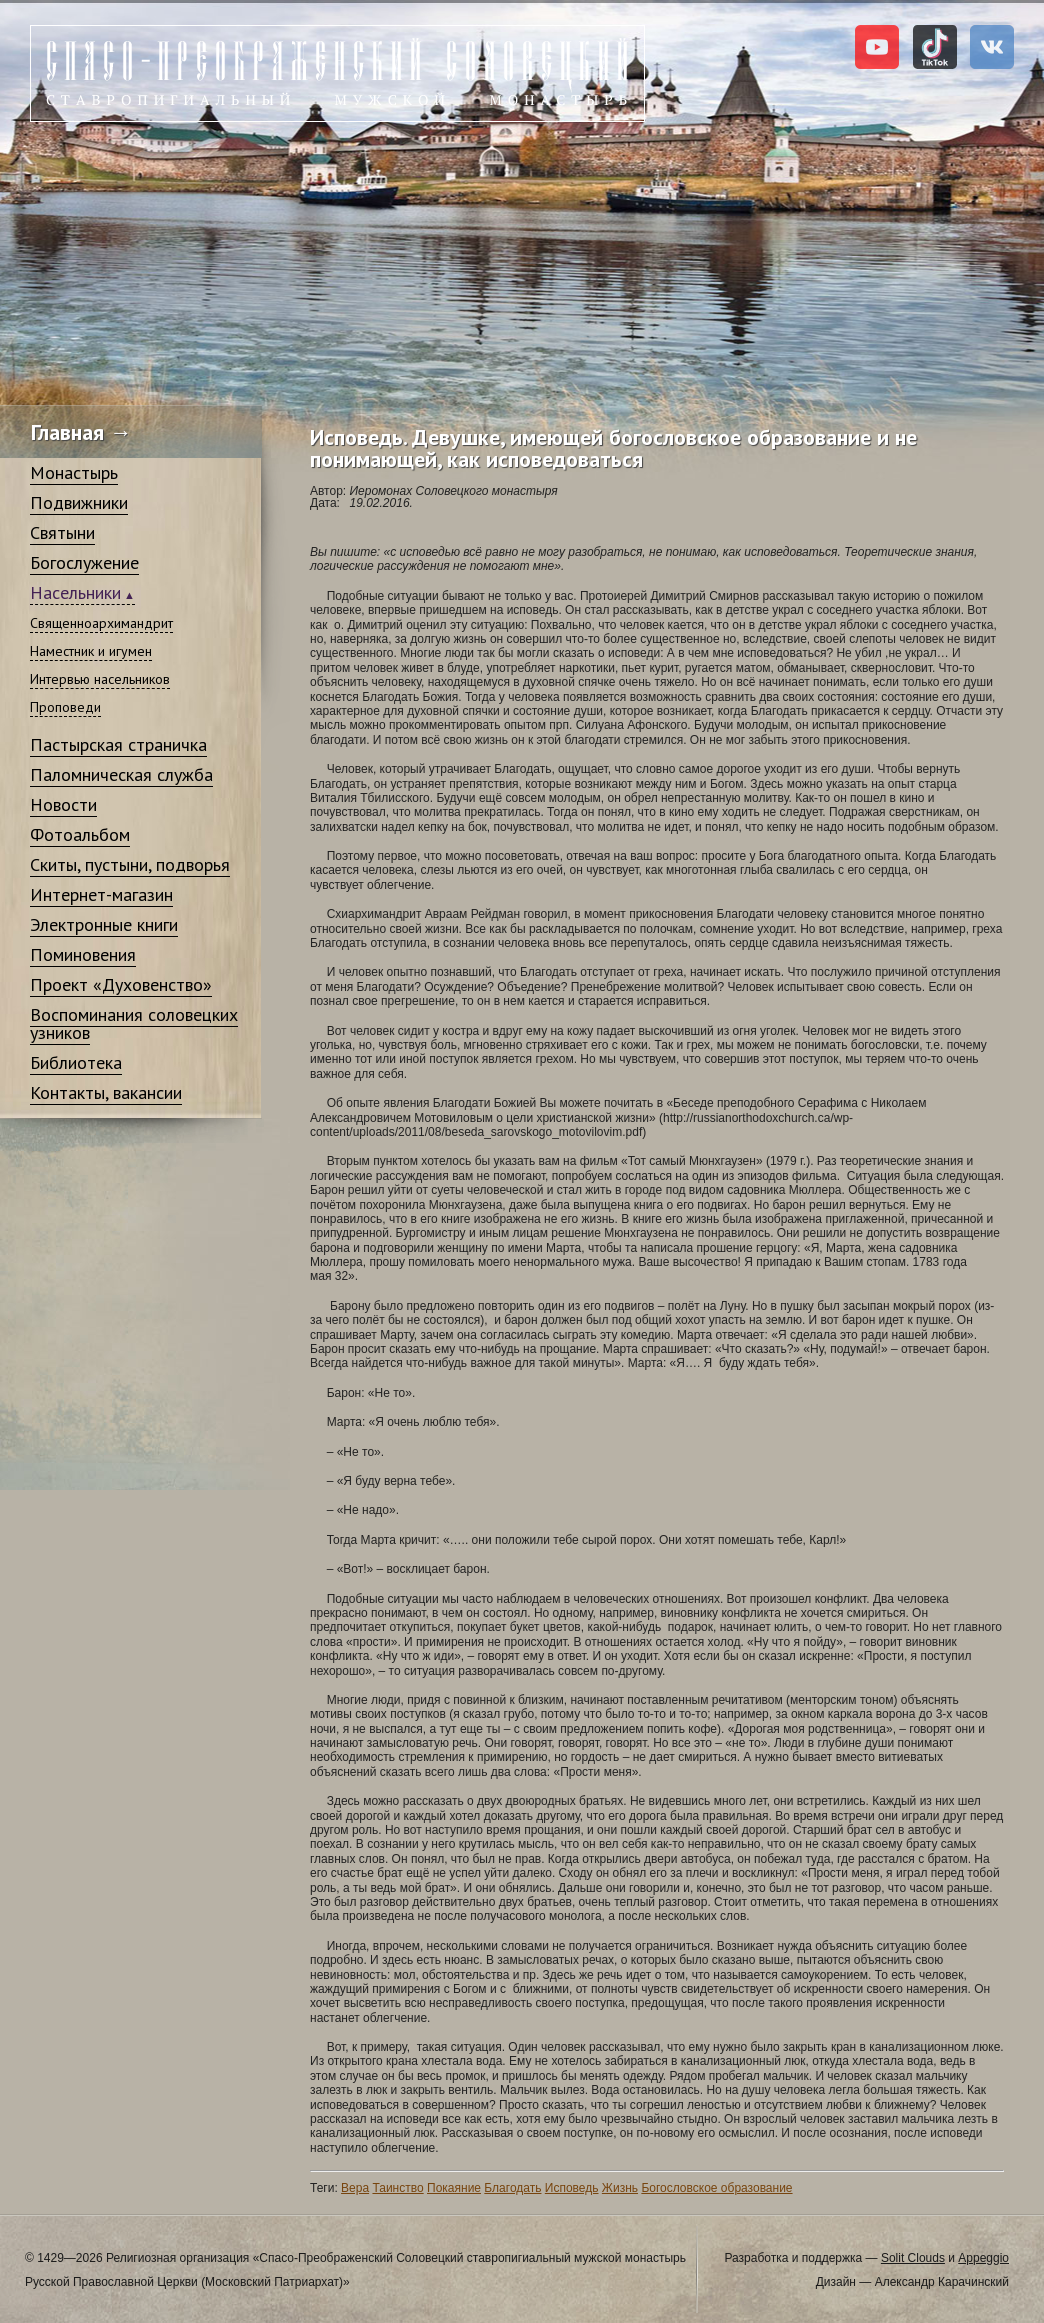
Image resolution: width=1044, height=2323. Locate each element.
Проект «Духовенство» (121, 984)
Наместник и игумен (91, 651)
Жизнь (620, 2188)
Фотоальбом (80, 834)
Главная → (81, 432)
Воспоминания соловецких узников (134, 1023)
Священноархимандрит (101, 623)
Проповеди (65, 707)
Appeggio (983, 2258)
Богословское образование (716, 2188)
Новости (63, 804)
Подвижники (79, 502)
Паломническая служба (121, 774)
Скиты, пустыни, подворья (130, 864)
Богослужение (84, 562)
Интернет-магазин (101, 894)
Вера (355, 2188)
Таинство (397, 2188)
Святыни (62, 532)
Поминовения (83, 954)
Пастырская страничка (118, 744)
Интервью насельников (100, 679)
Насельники (75, 592)
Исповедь (572, 2188)
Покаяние (454, 2188)
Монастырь (74, 472)
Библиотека (76, 1062)
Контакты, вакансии (106, 1092)
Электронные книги (104, 924)
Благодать (512, 2188)
